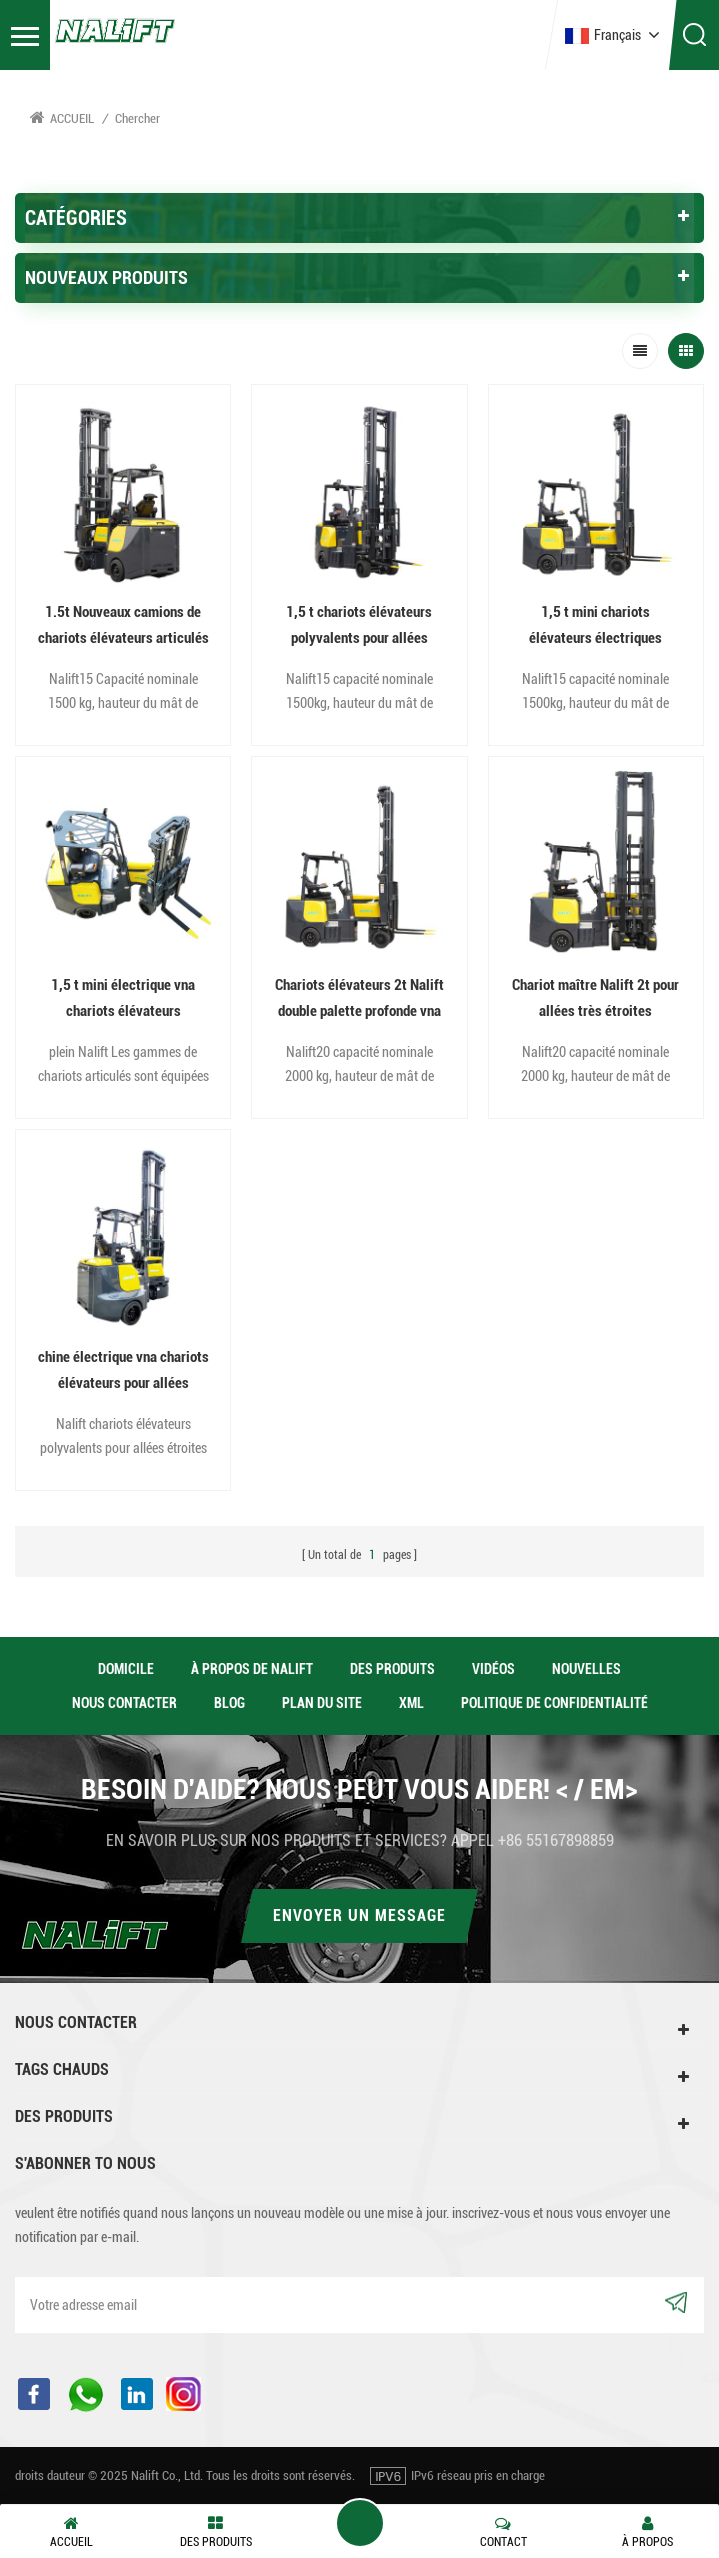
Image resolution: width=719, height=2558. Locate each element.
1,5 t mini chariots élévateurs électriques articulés (595, 627)
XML (411, 1703)
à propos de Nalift (252, 1669)
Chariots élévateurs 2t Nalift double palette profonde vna (359, 998)
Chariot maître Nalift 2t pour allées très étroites (595, 998)
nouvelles (586, 1669)
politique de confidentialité (554, 1703)
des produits (392, 1669)
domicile (126, 1669)
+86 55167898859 (556, 1840)
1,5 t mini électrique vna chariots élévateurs (123, 998)
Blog (229, 1703)
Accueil (62, 117)
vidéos (493, 1669)
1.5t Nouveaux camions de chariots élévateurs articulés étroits (123, 627)
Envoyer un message (359, 1915)
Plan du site (322, 1703)
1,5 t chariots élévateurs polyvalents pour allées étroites (359, 627)
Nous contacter (124, 1703)
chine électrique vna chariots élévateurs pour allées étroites (123, 1372)
